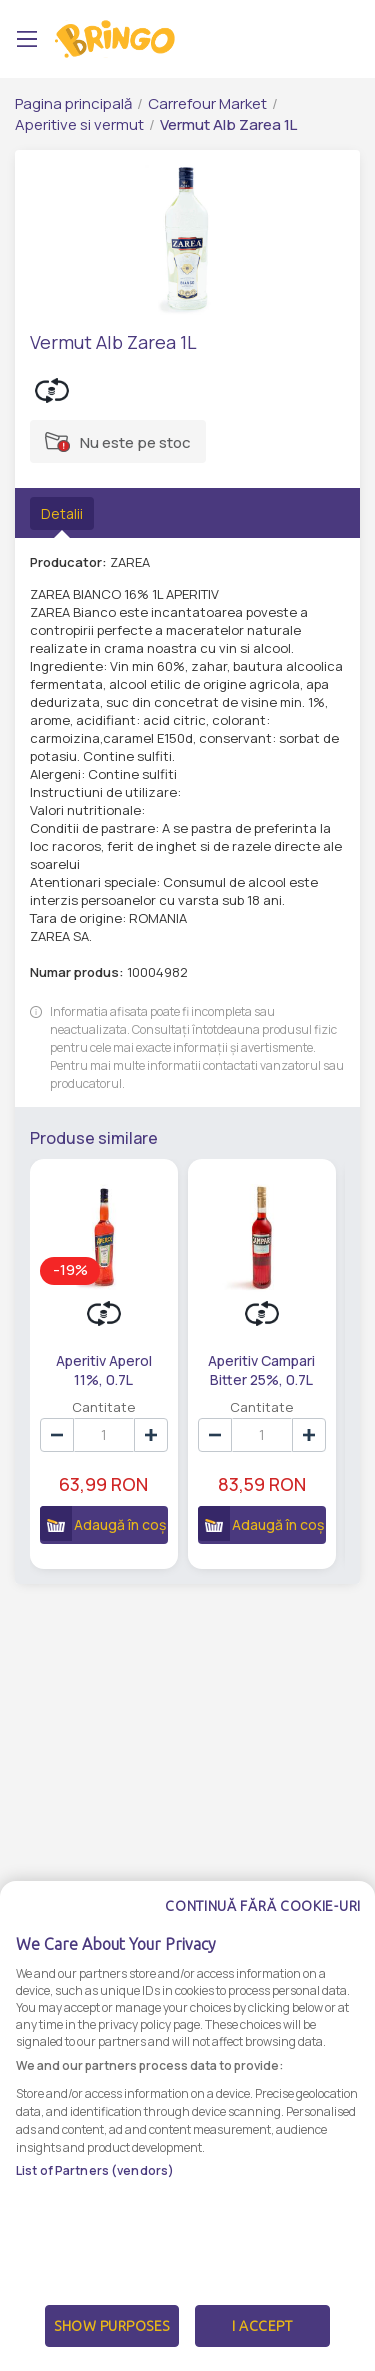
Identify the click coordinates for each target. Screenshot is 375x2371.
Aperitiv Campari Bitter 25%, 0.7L (247, 1369)
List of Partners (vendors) (95, 2170)
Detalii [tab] (62, 513)
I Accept (262, 2326)
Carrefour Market (207, 103)
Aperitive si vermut (79, 124)
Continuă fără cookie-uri (263, 1906)
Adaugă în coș (94, 1532)
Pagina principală (73, 103)
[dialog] (187, 2126)
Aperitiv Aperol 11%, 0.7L (99, 1369)
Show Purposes (112, 2326)
